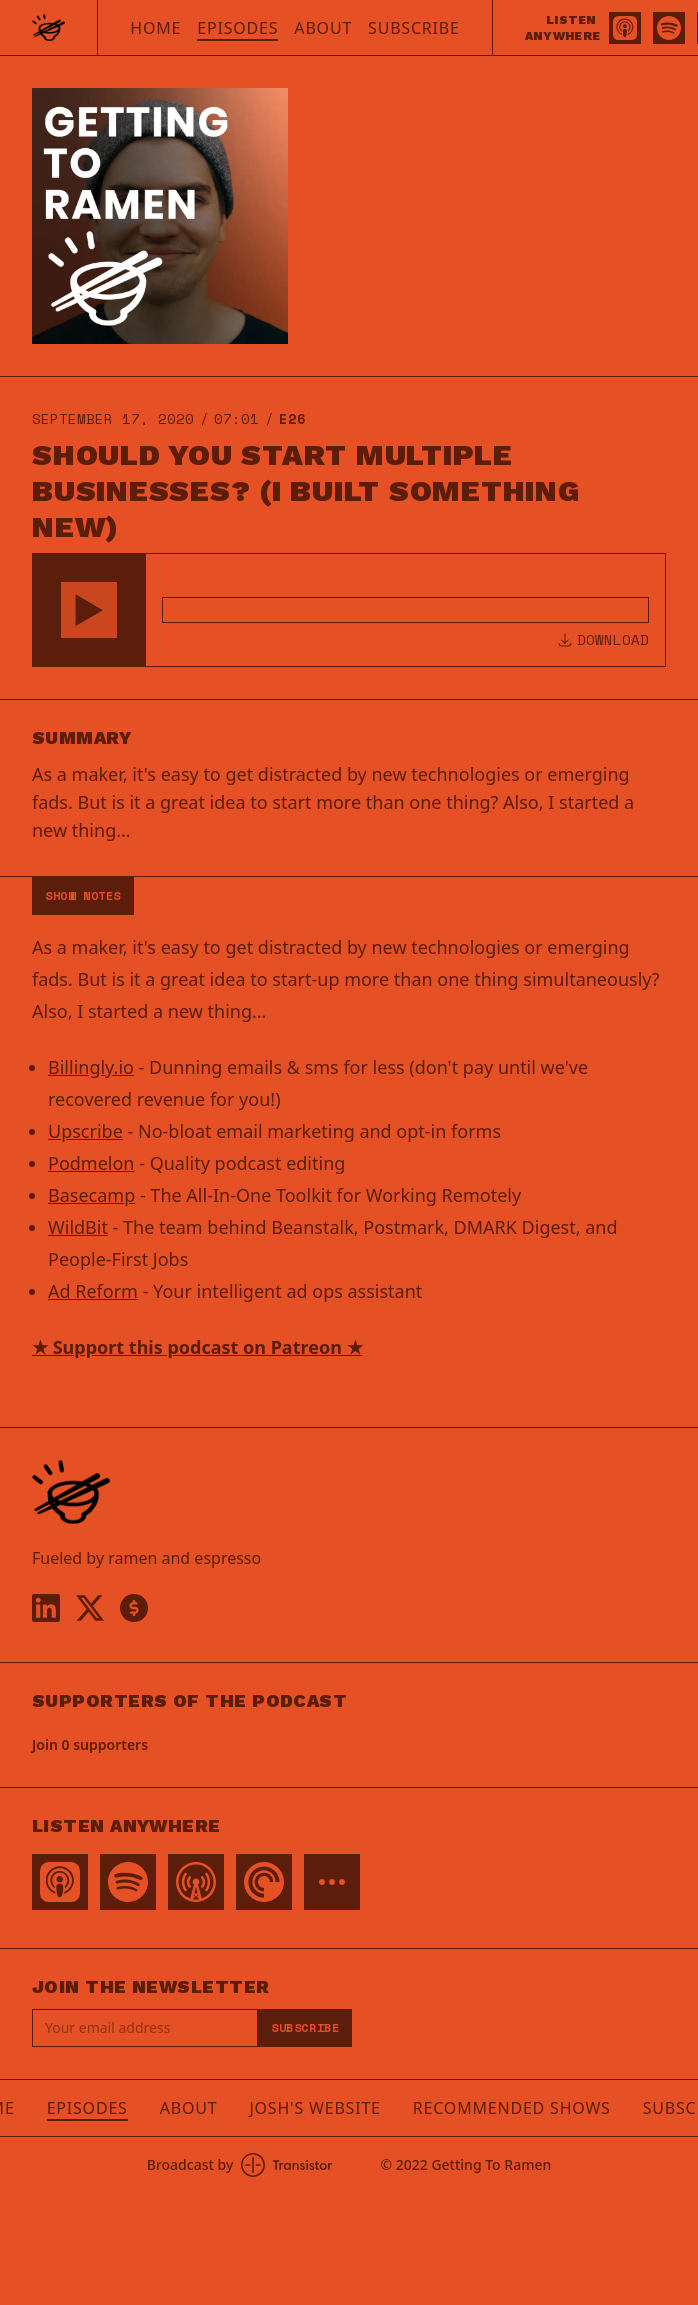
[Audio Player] (349, 610)
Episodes (237, 28)
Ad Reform (93, 1291)
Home (155, 28)
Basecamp (91, 1195)
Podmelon (91, 1163)
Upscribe (85, 1131)
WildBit (78, 1227)
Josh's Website (314, 2108)
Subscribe (414, 28)
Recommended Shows (512, 2108)
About (323, 28)
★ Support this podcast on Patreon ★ (197, 1347)
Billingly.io (91, 1067)
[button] (89, 610)
